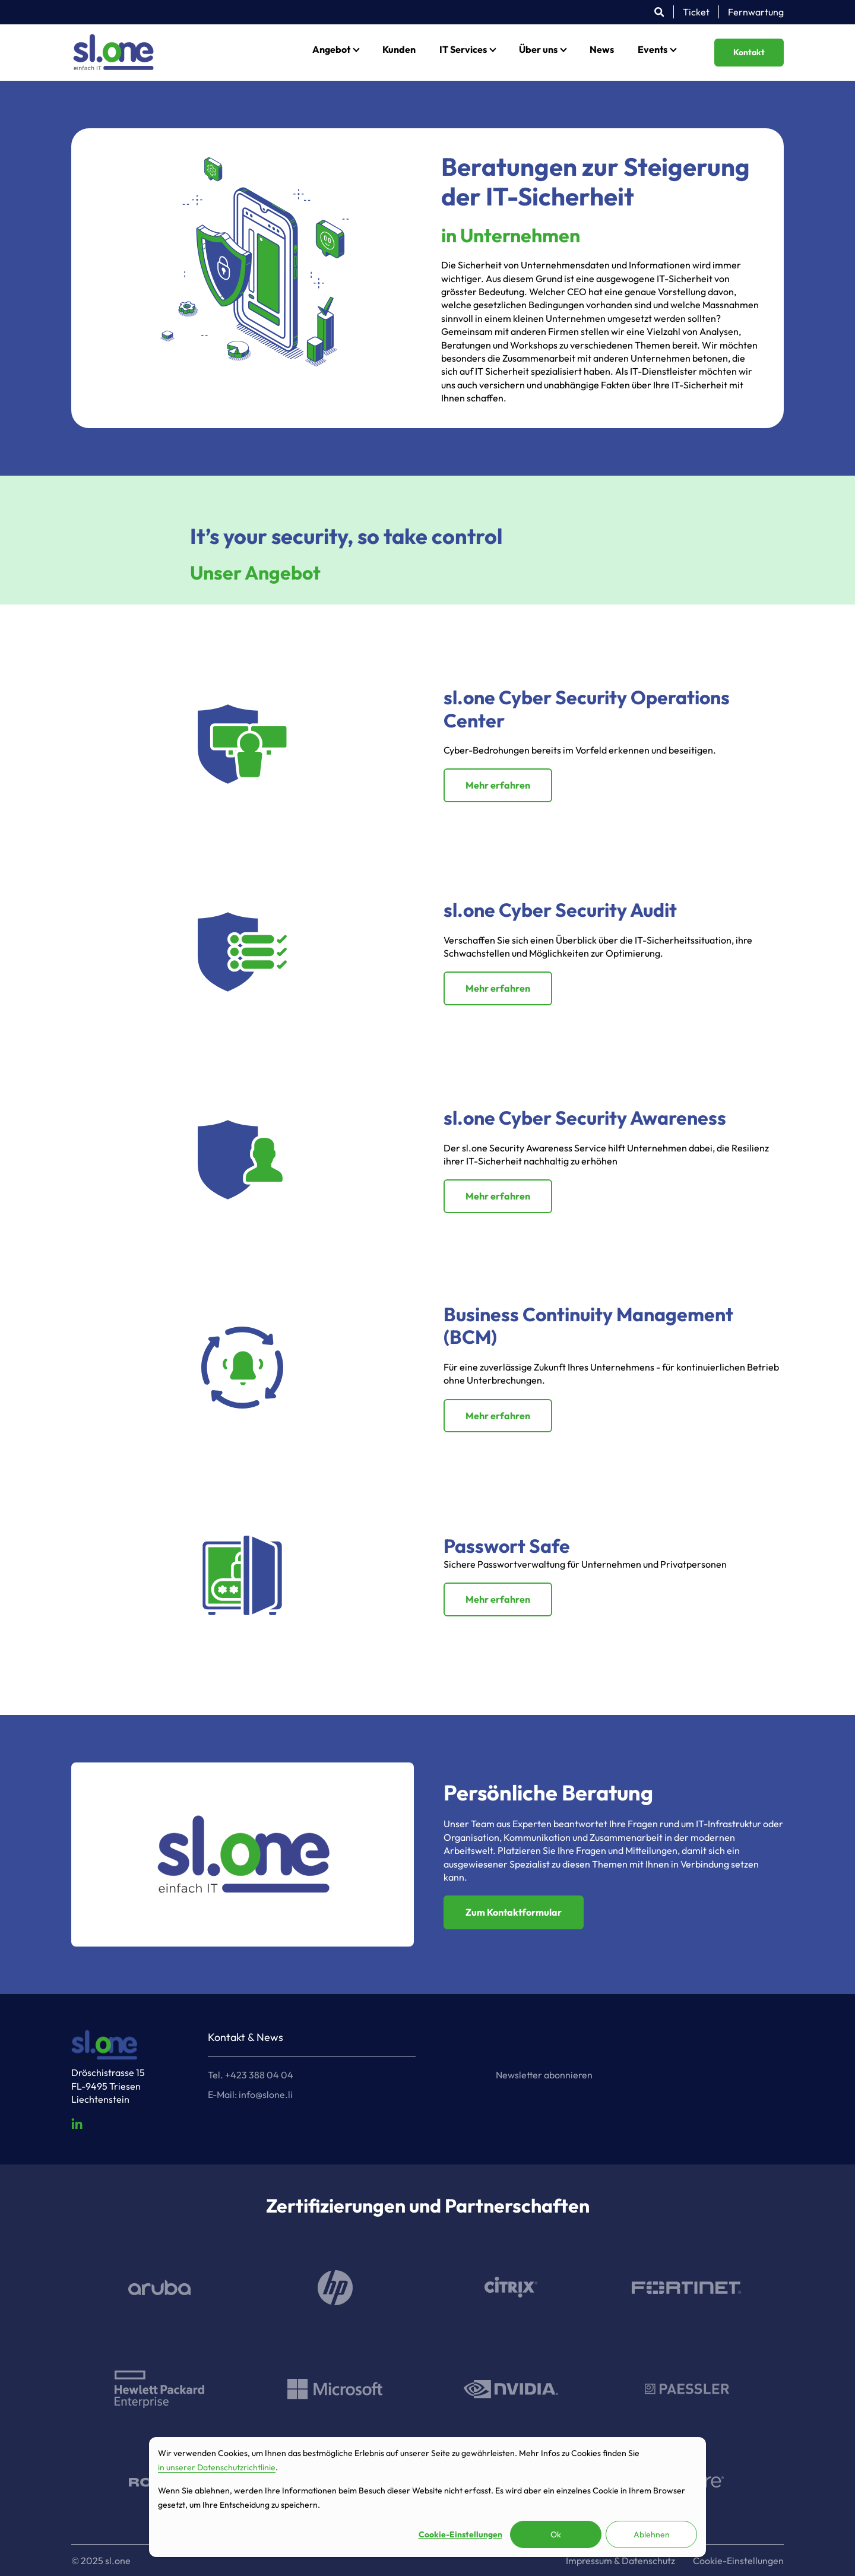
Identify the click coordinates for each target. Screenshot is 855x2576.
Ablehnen (652, 2534)
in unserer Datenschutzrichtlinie (217, 2467)
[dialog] (427, 2497)
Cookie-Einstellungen (460, 2534)
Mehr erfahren (498, 785)
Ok (555, 2534)
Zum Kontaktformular (514, 1912)
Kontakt (749, 52)
